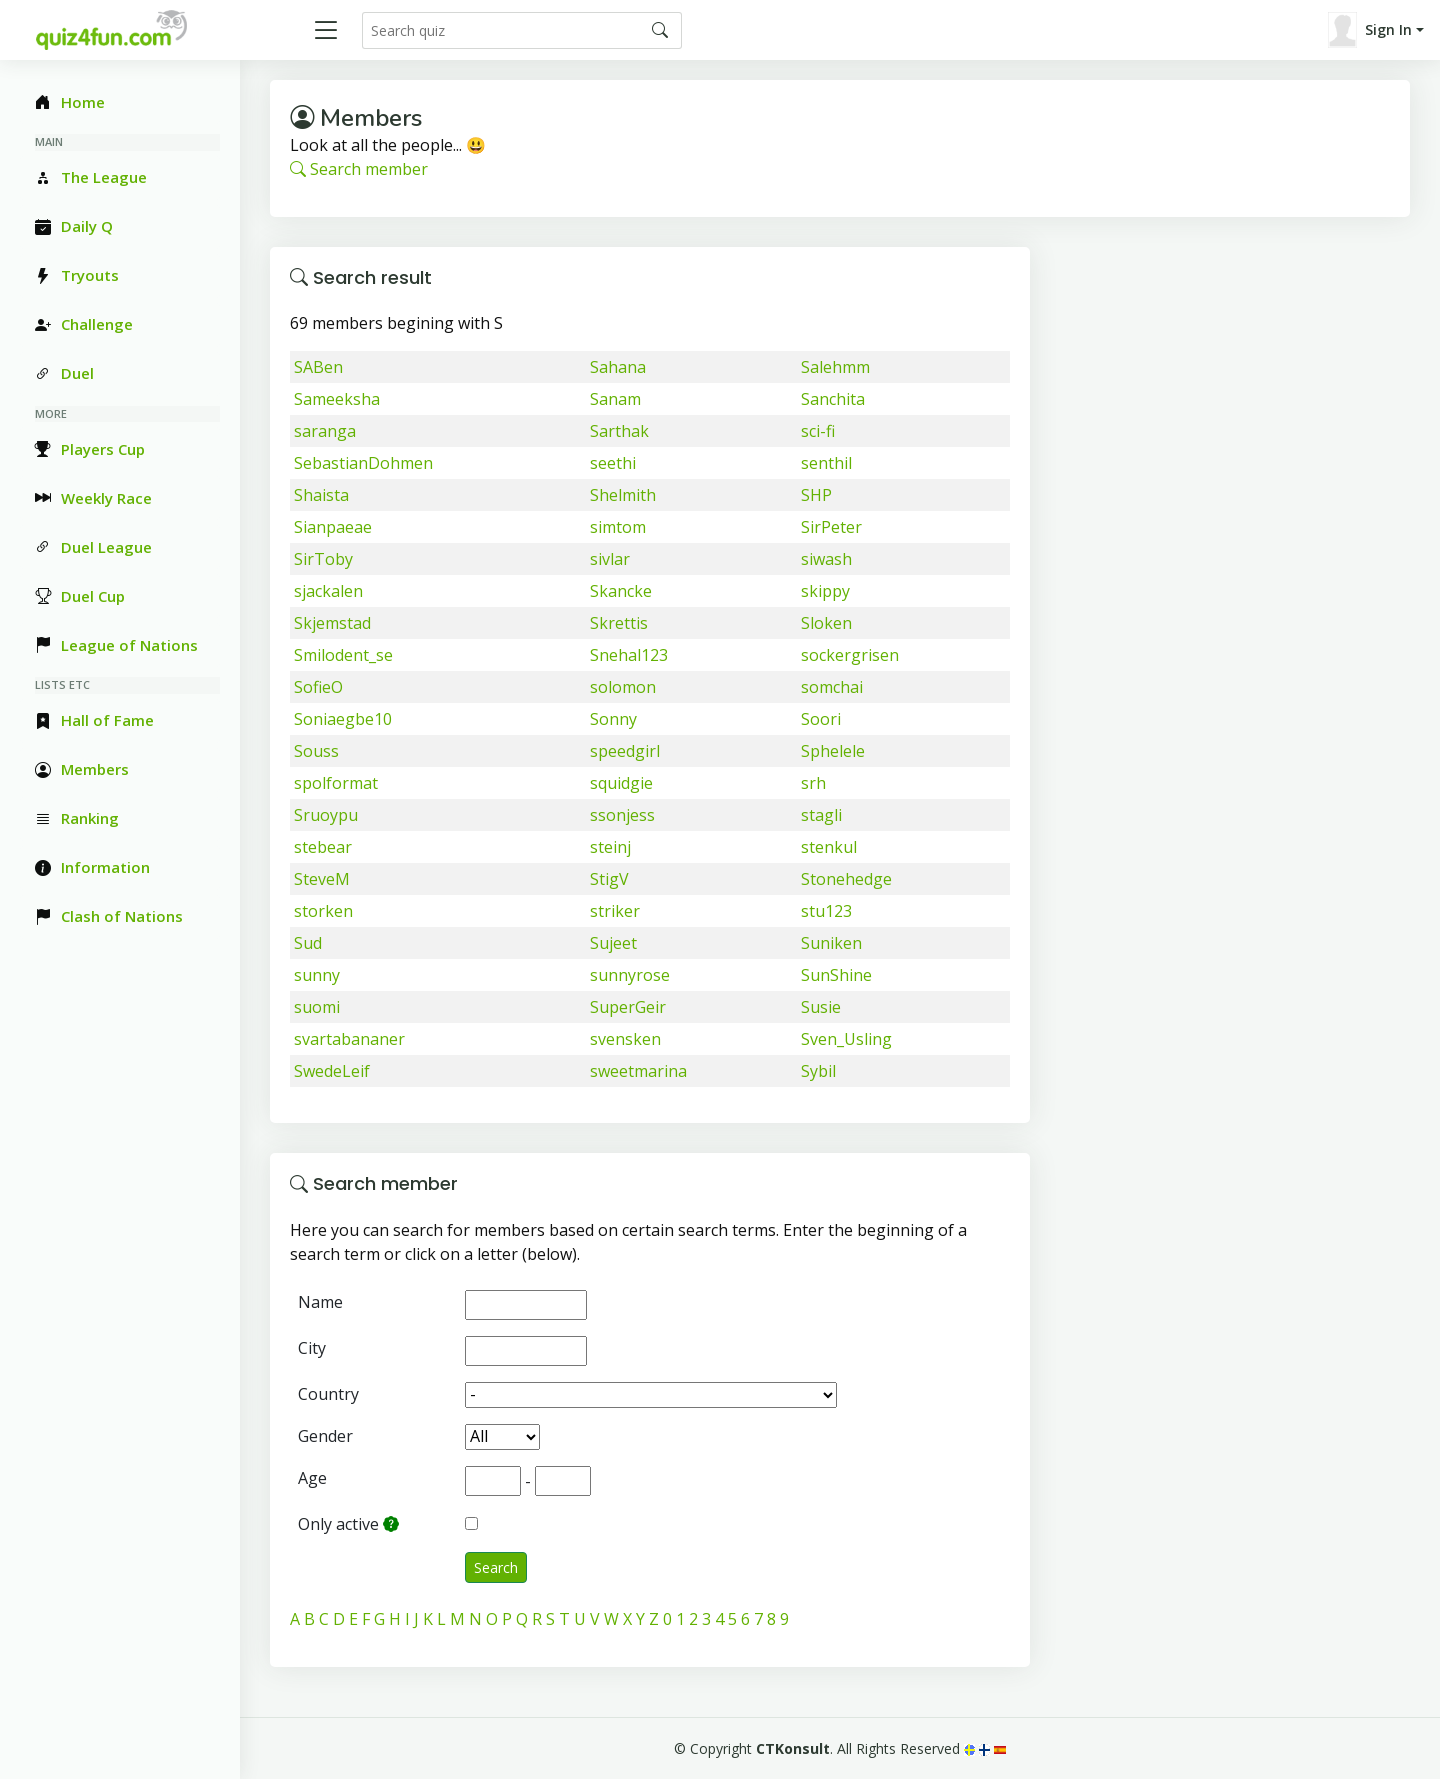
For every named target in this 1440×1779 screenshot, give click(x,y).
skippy (825, 591)
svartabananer (349, 1039)
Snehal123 (629, 655)
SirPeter (831, 527)
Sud (308, 943)
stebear (323, 847)
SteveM (322, 879)
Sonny (613, 719)
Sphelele (833, 751)
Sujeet (613, 943)
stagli (821, 815)
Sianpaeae (333, 527)
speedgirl (625, 751)
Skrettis (619, 623)
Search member (359, 169)
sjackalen (328, 591)
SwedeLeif (332, 1071)
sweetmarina (638, 1071)
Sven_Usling (846, 1039)
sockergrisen (850, 655)
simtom (618, 527)
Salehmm (835, 367)
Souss (316, 751)
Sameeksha (337, 399)
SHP (816, 495)
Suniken (831, 943)
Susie (821, 1007)
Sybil (818, 1071)
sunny (317, 975)
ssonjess (622, 815)
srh (813, 783)
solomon (623, 687)
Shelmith (623, 495)
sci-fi (818, 431)
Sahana (618, 367)
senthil (826, 463)
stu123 (826, 911)
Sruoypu (326, 815)
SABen (318, 367)
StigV (609, 879)
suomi (317, 1007)
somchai (832, 687)
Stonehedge (846, 879)
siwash (826, 559)
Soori (821, 719)
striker (615, 911)
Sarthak (619, 431)
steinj (610, 847)
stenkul (829, 847)
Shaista (321, 495)
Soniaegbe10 (343, 719)
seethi (613, 463)
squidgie (621, 783)
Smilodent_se (343, 655)
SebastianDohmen (363, 463)
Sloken (826, 623)
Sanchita (833, 399)
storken (323, 911)
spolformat (336, 783)
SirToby (323, 559)
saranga (325, 431)
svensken (625, 1039)
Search (496, 1567)
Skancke (621, 591)
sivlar (610, 559)
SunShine (836, 975)
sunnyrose (630, 975)
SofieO (318, 687)
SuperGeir (628, 1007)
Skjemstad (332, 623)
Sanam (615, 399)
